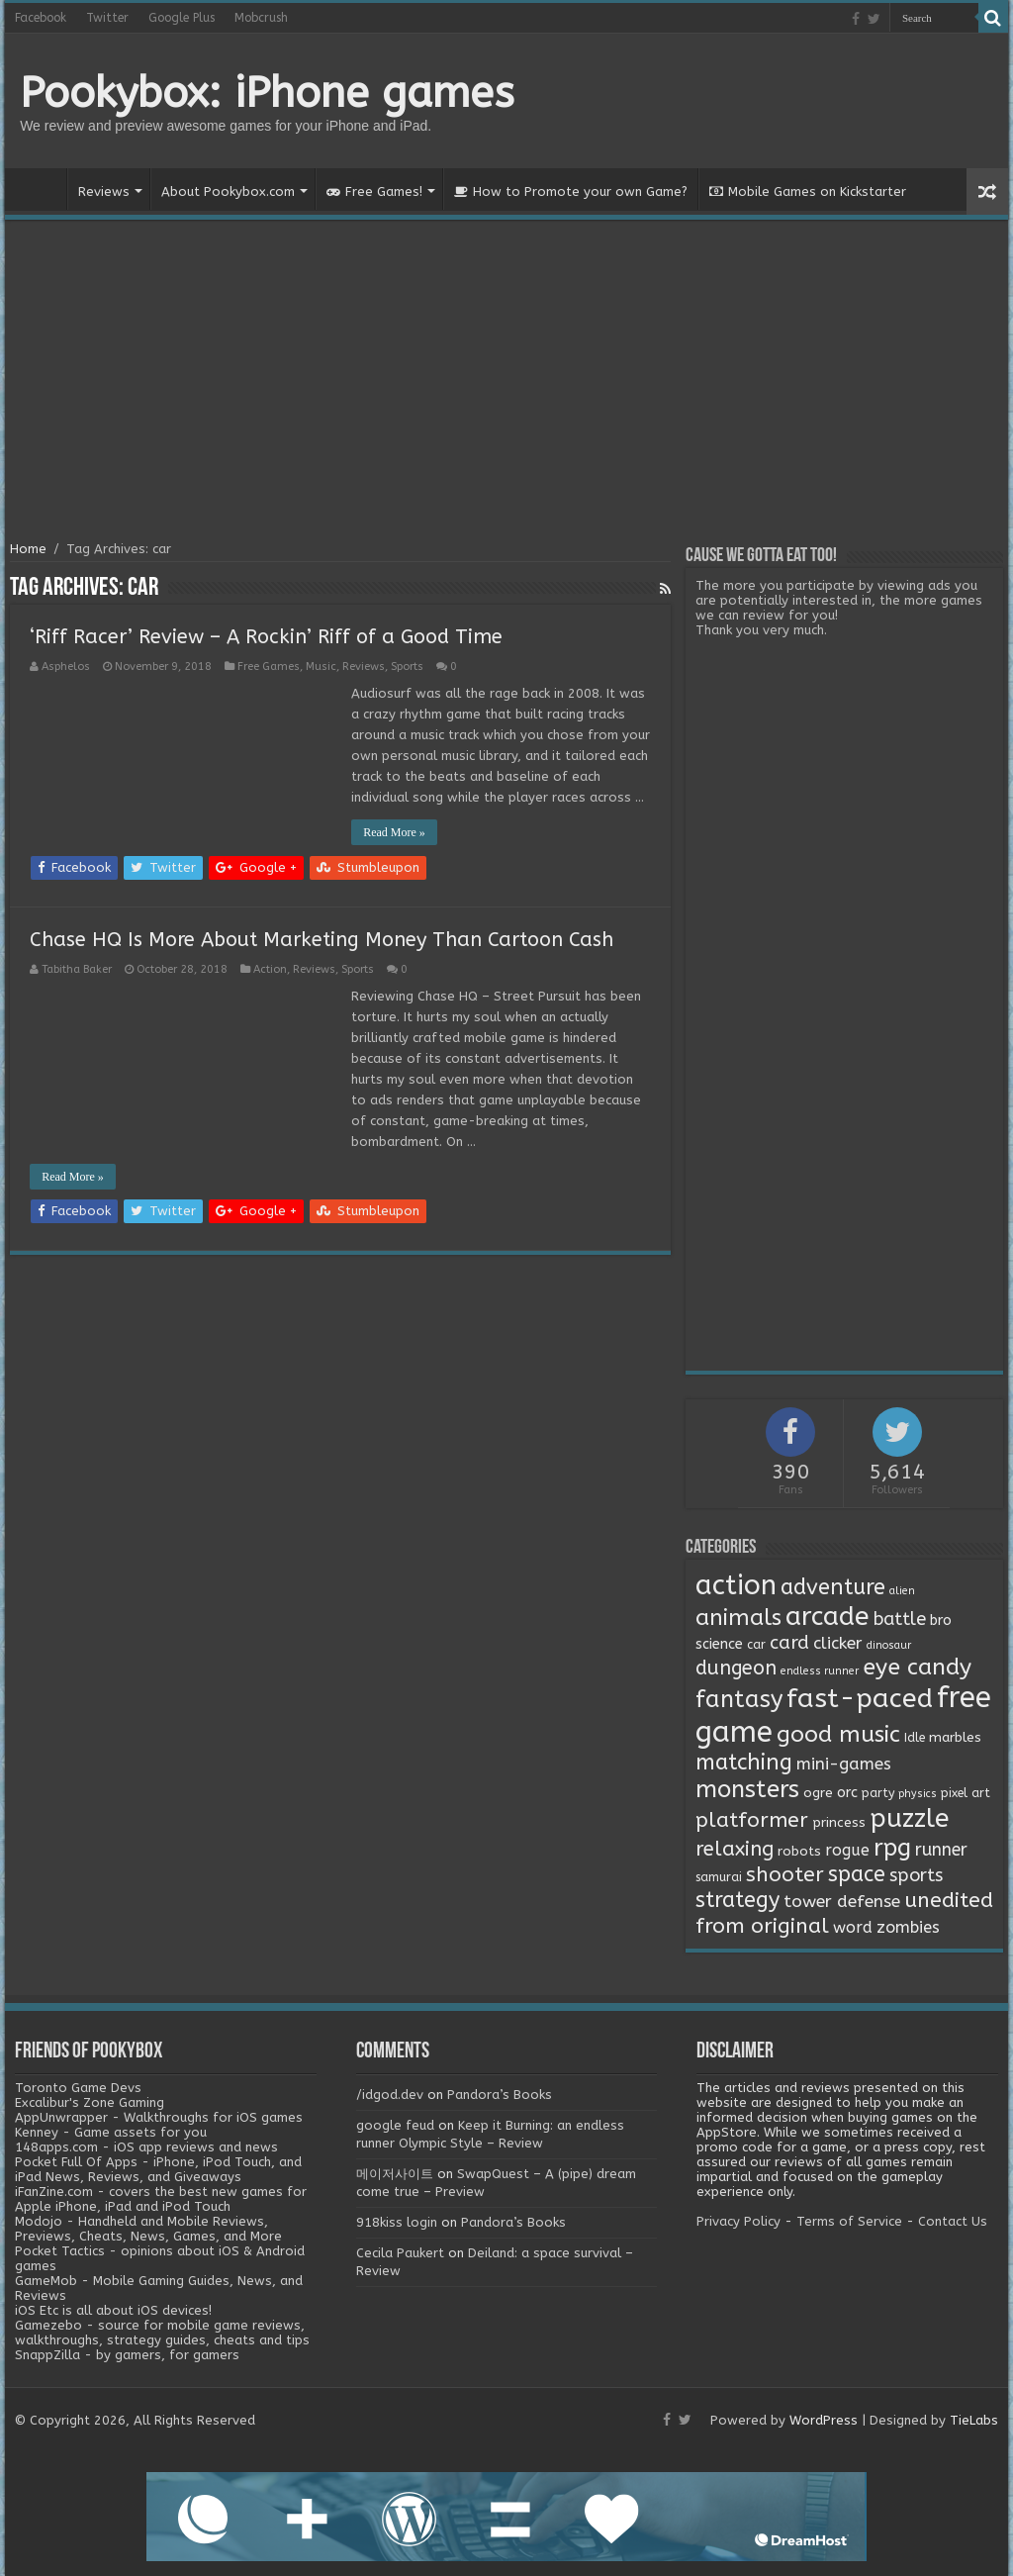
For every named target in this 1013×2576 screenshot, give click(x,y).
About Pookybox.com (228, 191)
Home (40, 189)
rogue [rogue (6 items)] (847, 1850)
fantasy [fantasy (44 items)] (739, 1699)
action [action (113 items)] (736, 1585)
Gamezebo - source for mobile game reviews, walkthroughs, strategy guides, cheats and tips (162, 2332)
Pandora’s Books (499, 2094)
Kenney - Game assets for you (111, 2132)
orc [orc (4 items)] (847, 1792)
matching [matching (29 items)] (743, 1762)
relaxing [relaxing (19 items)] (734, 1848)
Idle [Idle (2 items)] (914, 1738)
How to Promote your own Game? (571, 191)
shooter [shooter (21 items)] (785, 1874)
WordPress (823, 2420)
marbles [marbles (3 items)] (955, 1738)
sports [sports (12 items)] (916, 1875)
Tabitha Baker (77, 969)
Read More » (394, 832)
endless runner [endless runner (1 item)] (820, 1671)
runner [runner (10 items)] (941, 1850)
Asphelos (66, 666)
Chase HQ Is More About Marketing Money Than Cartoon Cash (321, 939)
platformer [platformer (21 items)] (751, 1820)
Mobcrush (261, 18)
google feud (395, 2125)
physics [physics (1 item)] (917, 1793)
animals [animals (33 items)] (738, 1617)
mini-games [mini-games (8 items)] (843, 1763)
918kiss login (396, 2222)
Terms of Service (849, 2221)
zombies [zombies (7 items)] (908, 1927)
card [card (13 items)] (789, 1643)
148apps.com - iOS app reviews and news (146, 2147)
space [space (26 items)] (856, 1874)
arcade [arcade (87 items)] (827, 1616)
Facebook (40, 18)
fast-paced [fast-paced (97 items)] (859, 1698)
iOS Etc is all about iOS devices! (113, 2310)
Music (321, 666)
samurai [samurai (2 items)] (718, 1877)
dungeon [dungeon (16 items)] (736, 1668)
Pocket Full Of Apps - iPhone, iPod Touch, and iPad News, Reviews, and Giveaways (158, 2169)
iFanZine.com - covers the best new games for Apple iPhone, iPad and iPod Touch (161, 2199)
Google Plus (181, 18)
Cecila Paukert (400, 2252)
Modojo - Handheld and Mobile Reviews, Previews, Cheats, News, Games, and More (148, 2228)
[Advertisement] (506, 383)
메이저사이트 (394, 2173)
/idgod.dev (389, 2094)
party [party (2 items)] (878, 1793)
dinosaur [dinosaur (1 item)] (889, 1645)
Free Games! (374, 191)
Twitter (107, 18)
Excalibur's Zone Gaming (89, 2102)
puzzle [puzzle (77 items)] (909, 1818)
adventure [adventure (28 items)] (833, 1587)
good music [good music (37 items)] (838, 1734)
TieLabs (974, 2420)
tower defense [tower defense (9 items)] (841, 1901)
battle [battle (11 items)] (900, 1619)
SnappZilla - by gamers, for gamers (127, 2354)
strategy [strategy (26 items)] (737, 1900)
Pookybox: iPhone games (267, 93)
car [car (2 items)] (756, 1645)
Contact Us (952, 2221)
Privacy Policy (738, 2221)
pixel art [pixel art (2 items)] (965, 1793)
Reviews (104, 191)
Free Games (268, 666)
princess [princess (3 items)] (839, 1823)
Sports (407, 666)
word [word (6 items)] (853, 1927)
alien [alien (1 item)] (902, 1590)
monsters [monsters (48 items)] (747, 1789)
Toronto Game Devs (78, 2087)
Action (270, 969)
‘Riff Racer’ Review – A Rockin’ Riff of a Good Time (266, 636)
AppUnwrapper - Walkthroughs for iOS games (159, 2117)
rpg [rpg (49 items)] (892, 1847)
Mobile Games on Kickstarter (807, 191)
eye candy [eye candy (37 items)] (917, 1667)
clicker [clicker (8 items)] (838, 1643)
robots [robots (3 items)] (799, 1852)
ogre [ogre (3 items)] (818, 1793)
